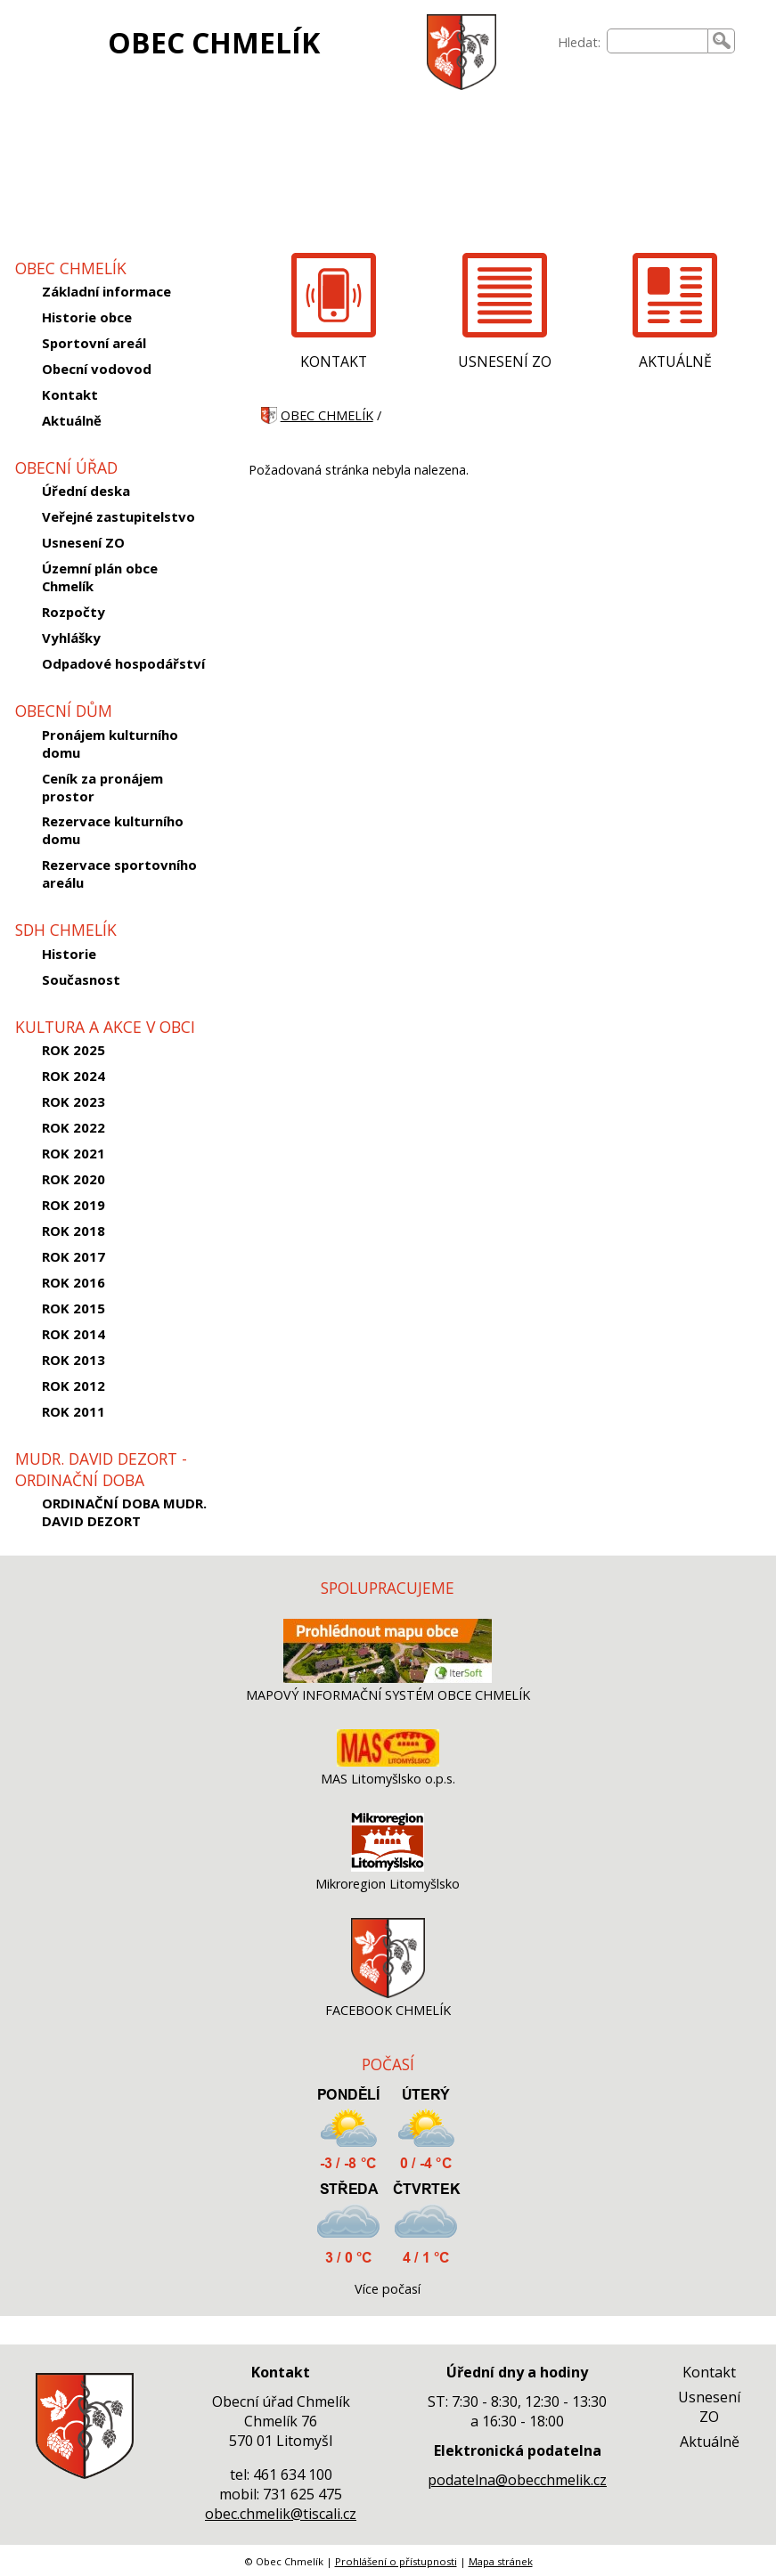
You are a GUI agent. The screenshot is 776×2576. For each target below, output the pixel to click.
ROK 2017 (73, 1256)
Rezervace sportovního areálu (119, 873)
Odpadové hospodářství (123, 663)
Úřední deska (86, 491)
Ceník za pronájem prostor (102, 787)
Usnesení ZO (83, 542)
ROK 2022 (73, 1127)
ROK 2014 (73, 1334)
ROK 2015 (73, 1308)
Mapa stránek (501, 2561)
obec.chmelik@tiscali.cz (280, 2513)
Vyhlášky (71, 637)
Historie (69, 954)
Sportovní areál (94, 343)
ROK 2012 (73, 1385)
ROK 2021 (73, 1153)
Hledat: (579, 42)
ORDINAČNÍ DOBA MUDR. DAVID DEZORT (124, 1512)
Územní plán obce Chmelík (100, 577)
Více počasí (388, 2288)
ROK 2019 (73, 1205)
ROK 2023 (73, 1101)
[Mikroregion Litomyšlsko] (387, 1866)
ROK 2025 (73, 1050)
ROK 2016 (73, 1282)
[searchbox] (657, 40)
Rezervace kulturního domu (113, 830)
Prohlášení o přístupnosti (396, 2561)
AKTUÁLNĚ (675, 361)
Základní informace (106, 291)
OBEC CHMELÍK (214, 42)
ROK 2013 (73, 1360)
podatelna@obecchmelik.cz (517, 2480)
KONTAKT (333, 361)
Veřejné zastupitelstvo (118, 516)
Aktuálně (72, 420)
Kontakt (70, 394)
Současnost (81, 979)
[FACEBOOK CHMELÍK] (388, 1993)
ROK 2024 (73, 1076)
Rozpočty (73, 612)
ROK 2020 (73, 1179)
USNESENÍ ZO (504, 361)
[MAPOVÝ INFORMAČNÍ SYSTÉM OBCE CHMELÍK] (387, 1678)
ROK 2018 (73, 1230)
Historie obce (87, 317)
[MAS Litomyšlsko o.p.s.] (388, 1761)
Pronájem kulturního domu (110, 743)
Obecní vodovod (96, 369)
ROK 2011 (73, 1411)
